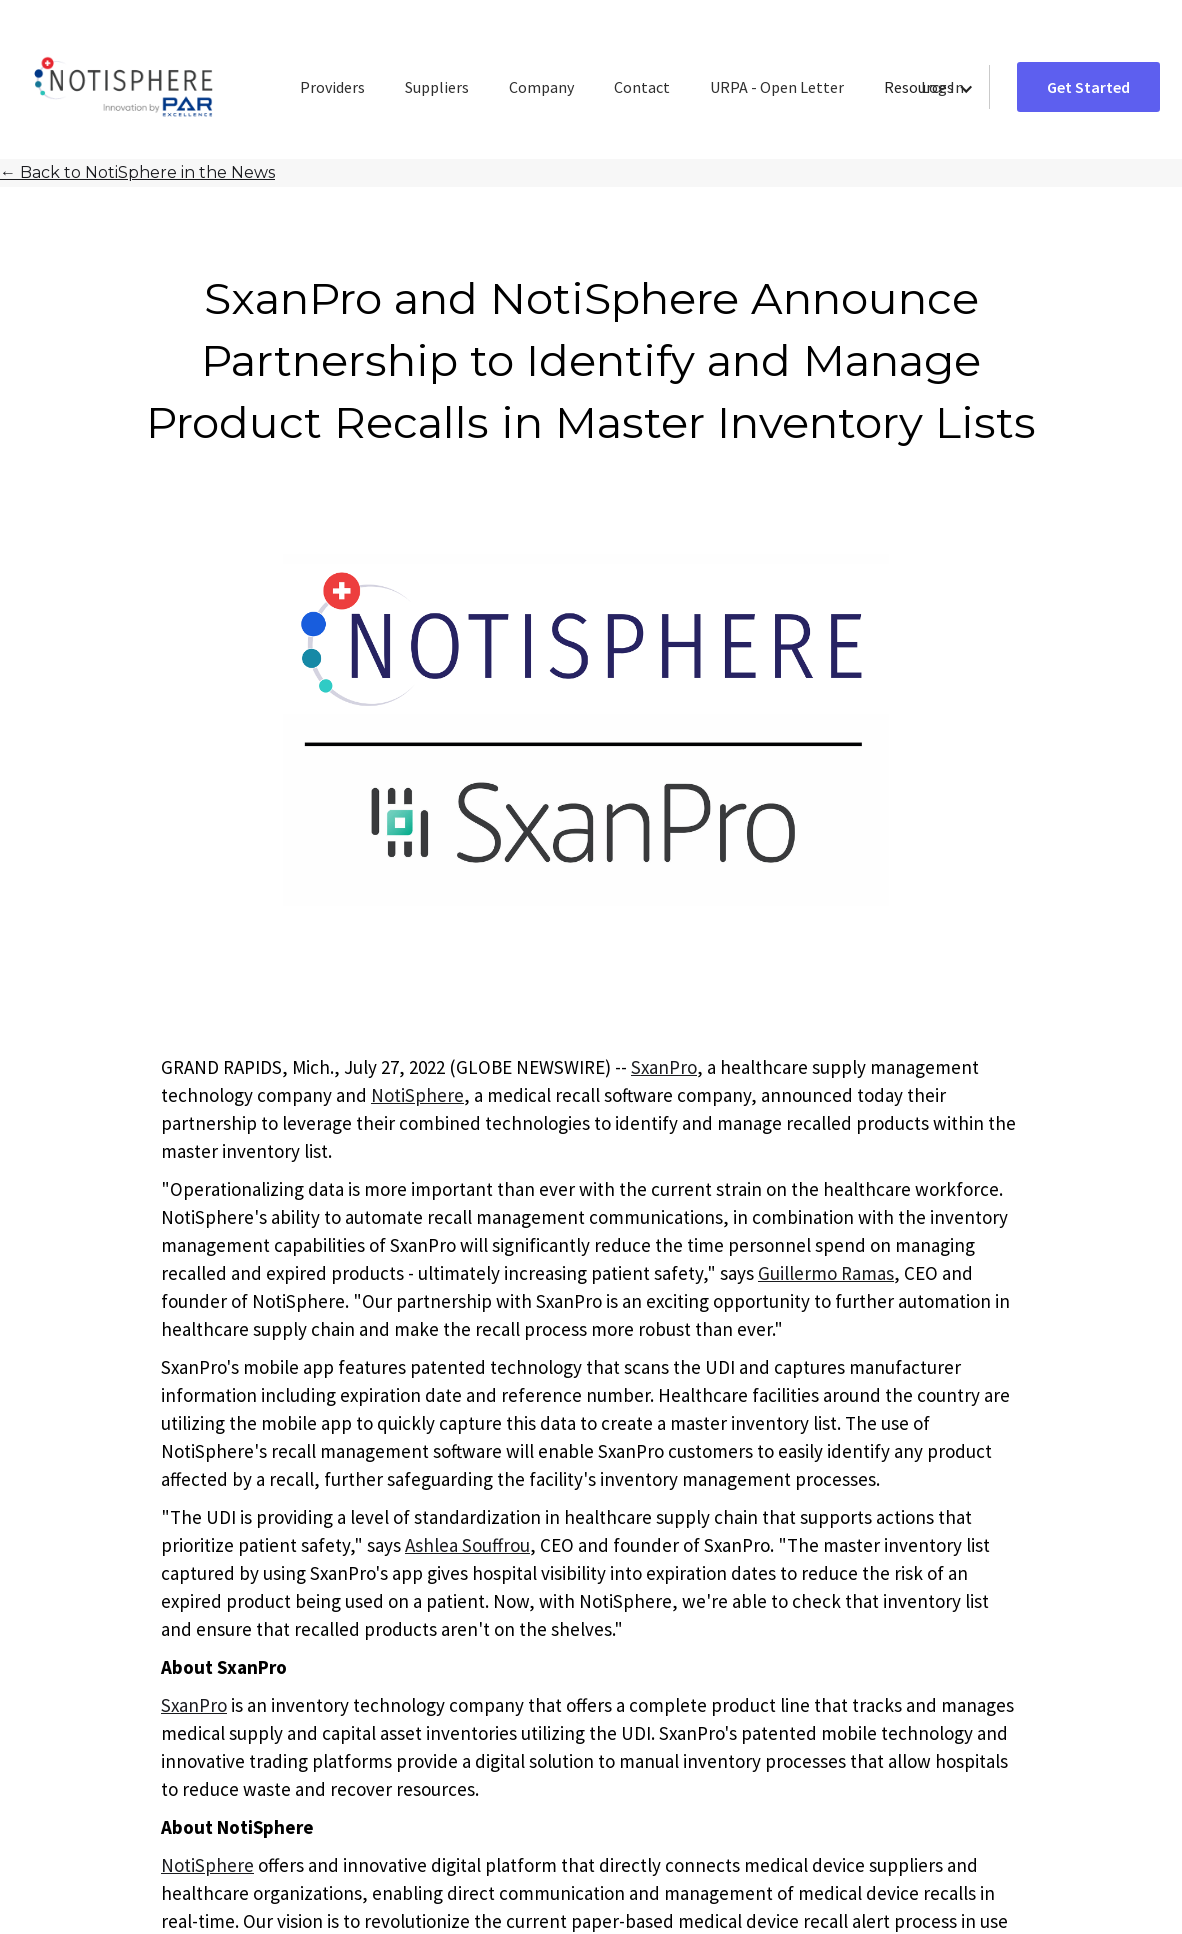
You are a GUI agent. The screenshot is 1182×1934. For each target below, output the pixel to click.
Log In (942, 87)
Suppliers (437, 87)
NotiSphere (417, 1095)
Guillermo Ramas (826, 1273)
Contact (642, 87)
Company (541, 87)
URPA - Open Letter (777, 87)
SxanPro (664, 1067)
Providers (332, 87)
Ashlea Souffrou (467, 1545)
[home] (123, 87)
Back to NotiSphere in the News (137, 172)
